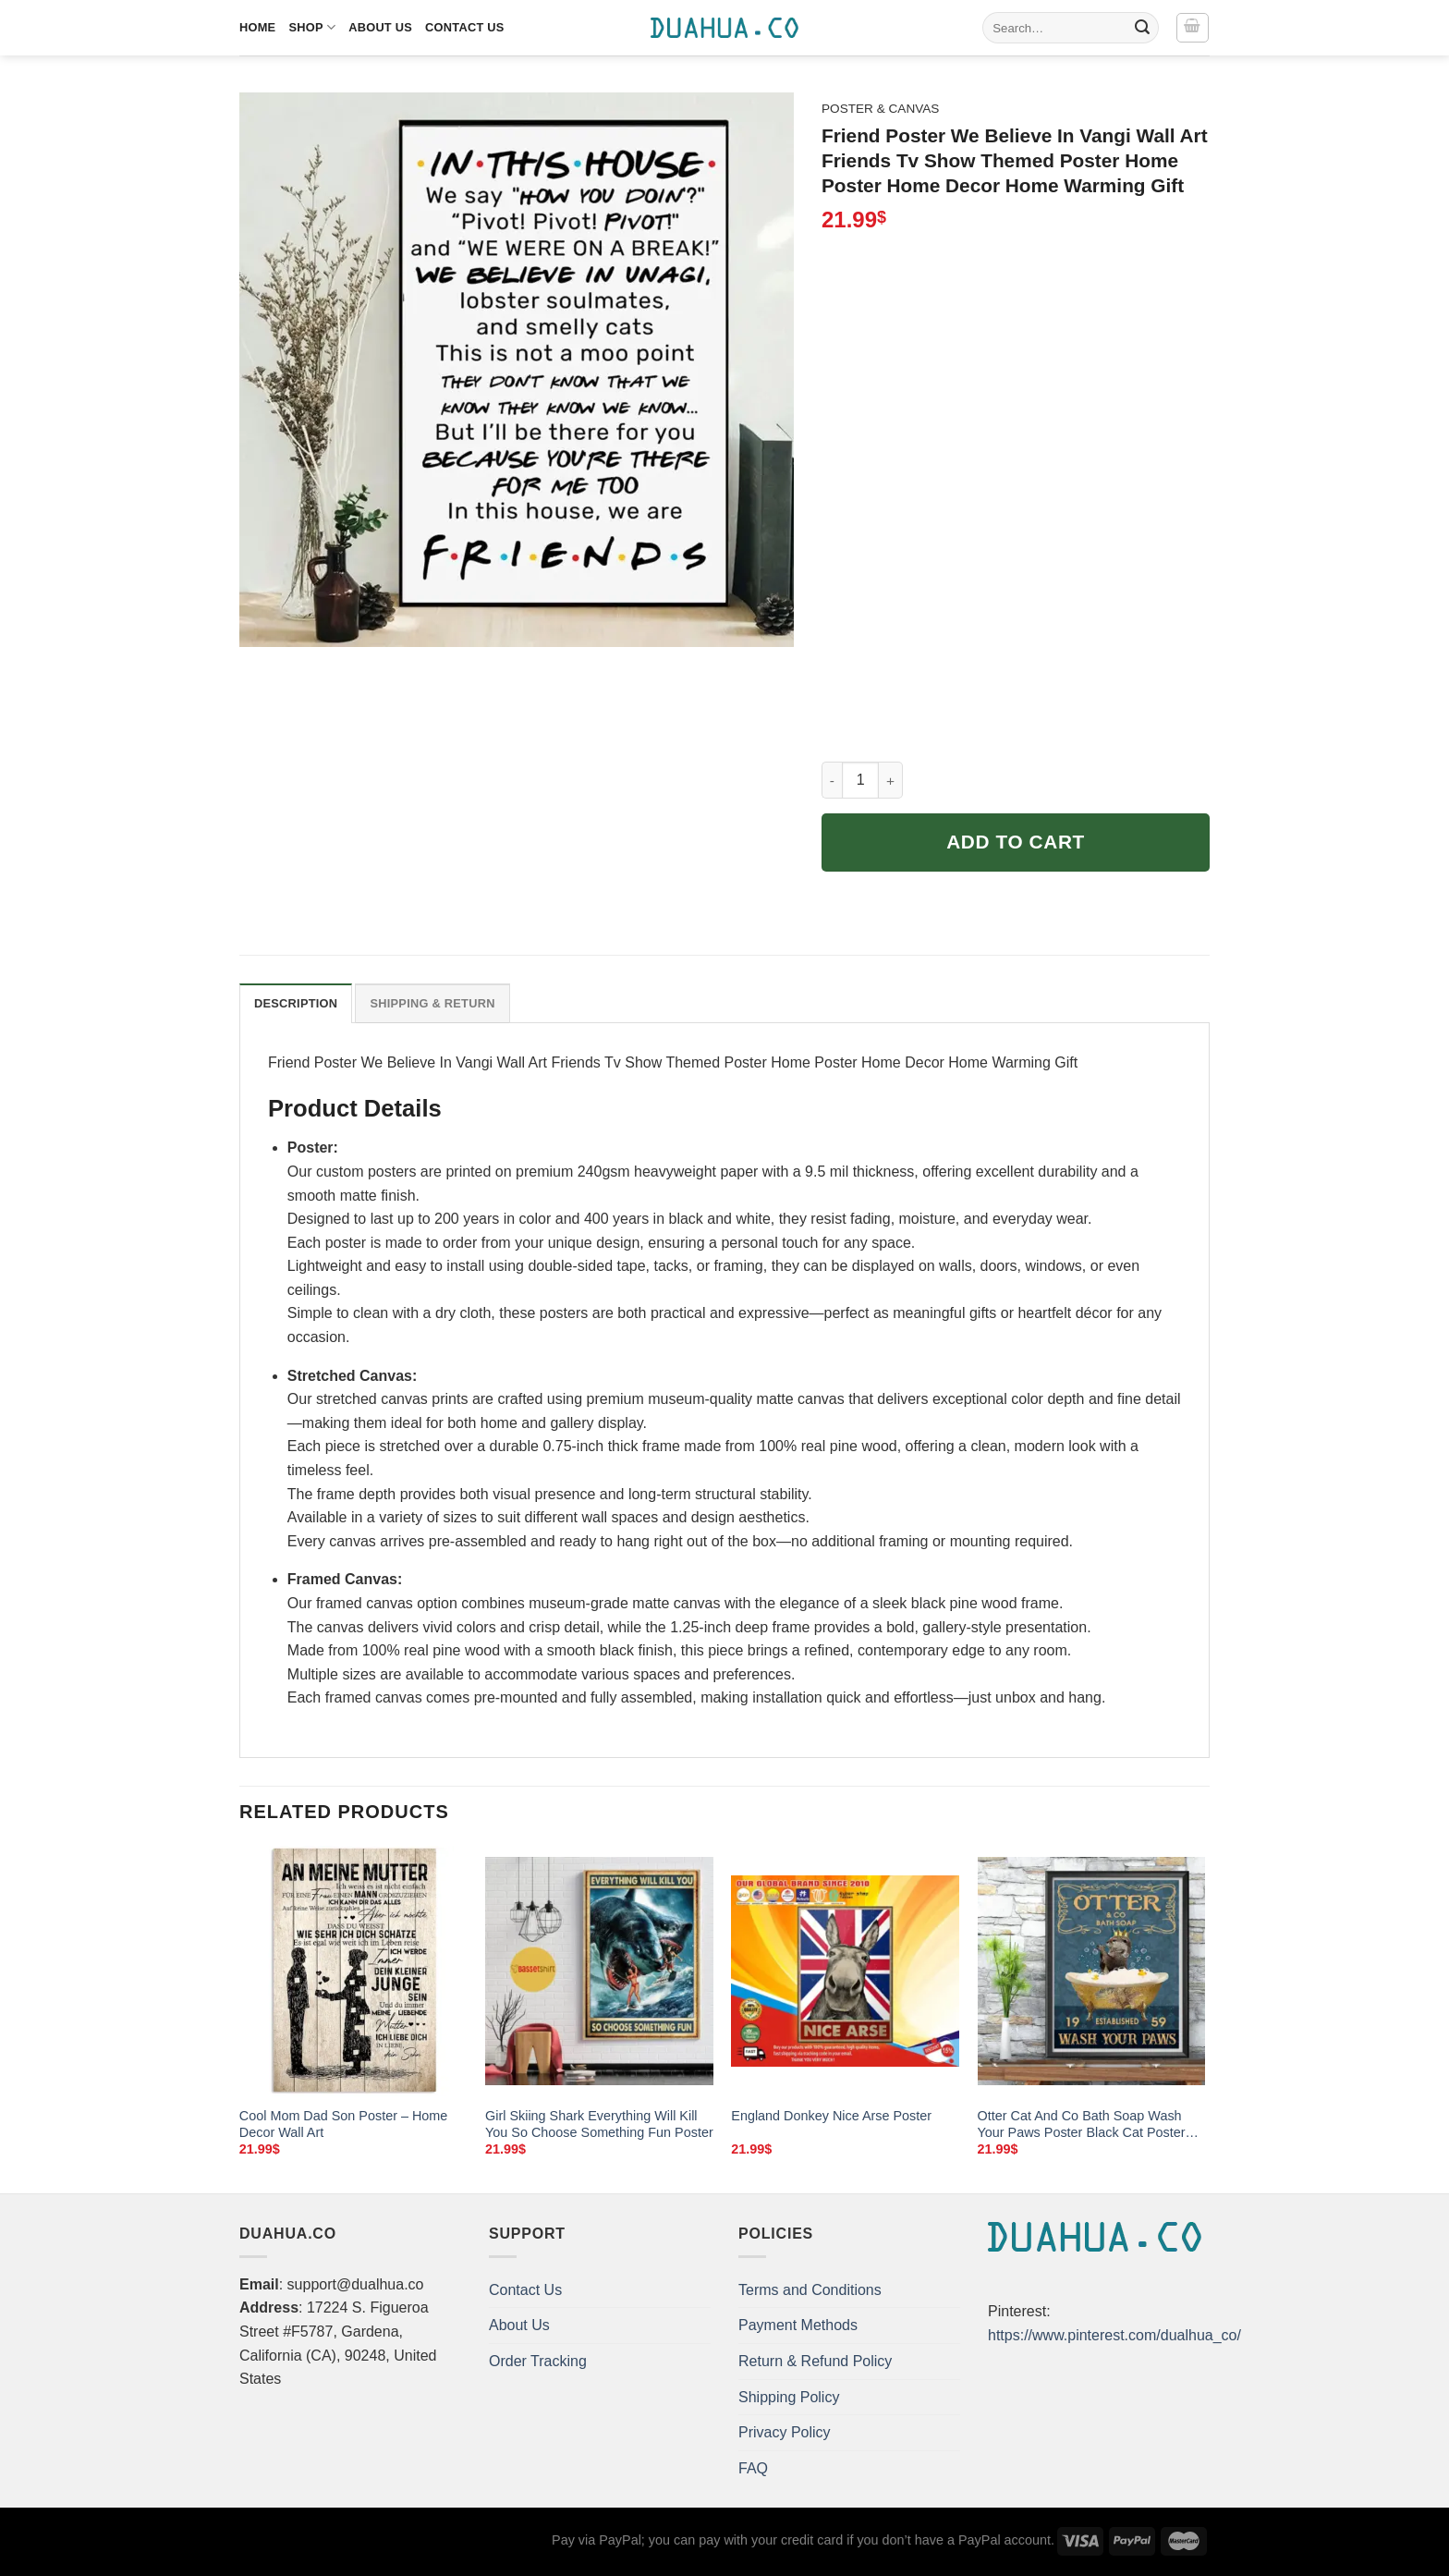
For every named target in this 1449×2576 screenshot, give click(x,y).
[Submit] (1142, 27)
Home (257, 27)
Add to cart (1015, 841)
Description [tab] (295, 1003)
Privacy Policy (784, 2432)
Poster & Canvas (880, 109)
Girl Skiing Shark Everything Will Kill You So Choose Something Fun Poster (599, 2124)
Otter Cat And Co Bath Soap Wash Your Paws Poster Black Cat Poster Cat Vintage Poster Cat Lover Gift (1082, 2125)
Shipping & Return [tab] (432, 1003)
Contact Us (465, 27)
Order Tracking (538, 2361)
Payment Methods (798, 2325)
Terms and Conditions (810, 2290)
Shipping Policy (788, 2397)
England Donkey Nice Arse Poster (831, 2115)
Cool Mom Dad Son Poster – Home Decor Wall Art (343, 2124)
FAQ (753, 2468)
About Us (380, 27)
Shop (311, 27)
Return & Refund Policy (815, 2361)
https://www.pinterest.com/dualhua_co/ (1114, 2335)
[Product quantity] (860, 780)
